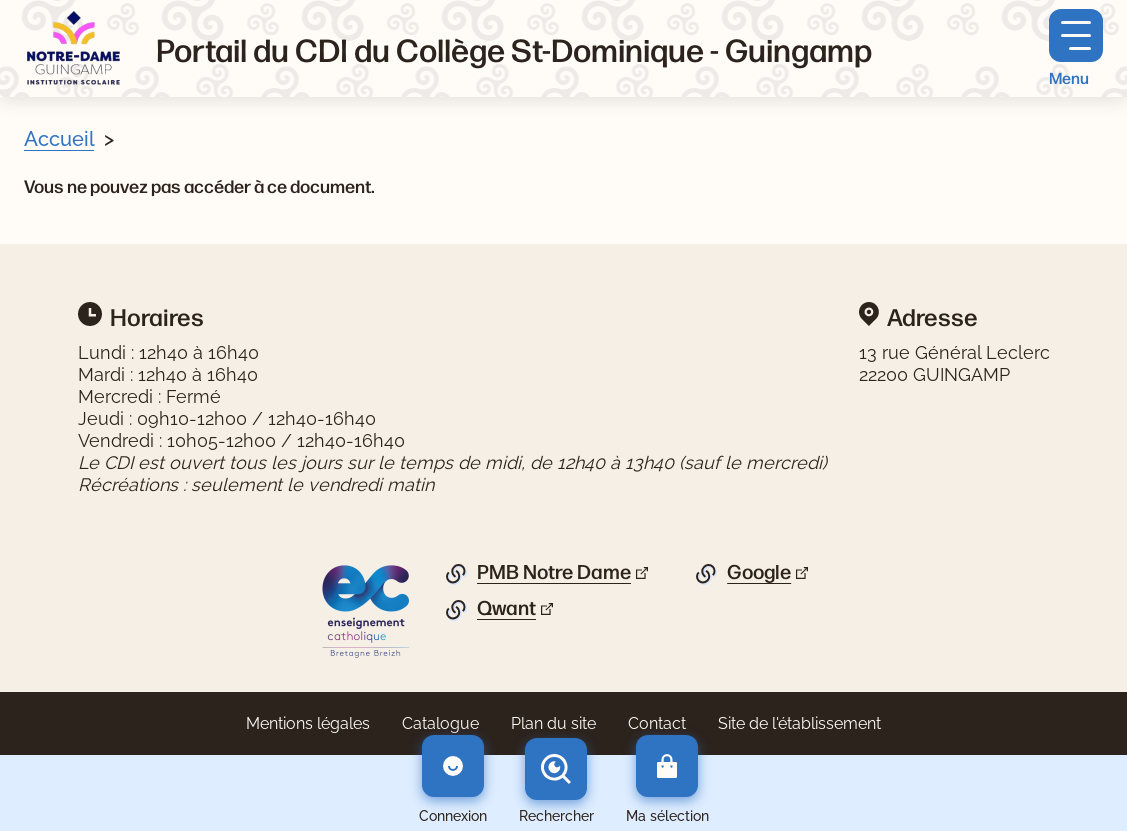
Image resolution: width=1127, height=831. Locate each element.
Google (759, 572)
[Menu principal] (1076, 48)
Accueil (59, 139)
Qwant (506, 608)
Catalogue (440, 723)
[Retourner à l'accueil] (74, 48)
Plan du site (553, 723)
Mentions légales (308, 723)
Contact (657, 723)
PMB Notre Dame (554, 572)
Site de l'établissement (799, 723)
